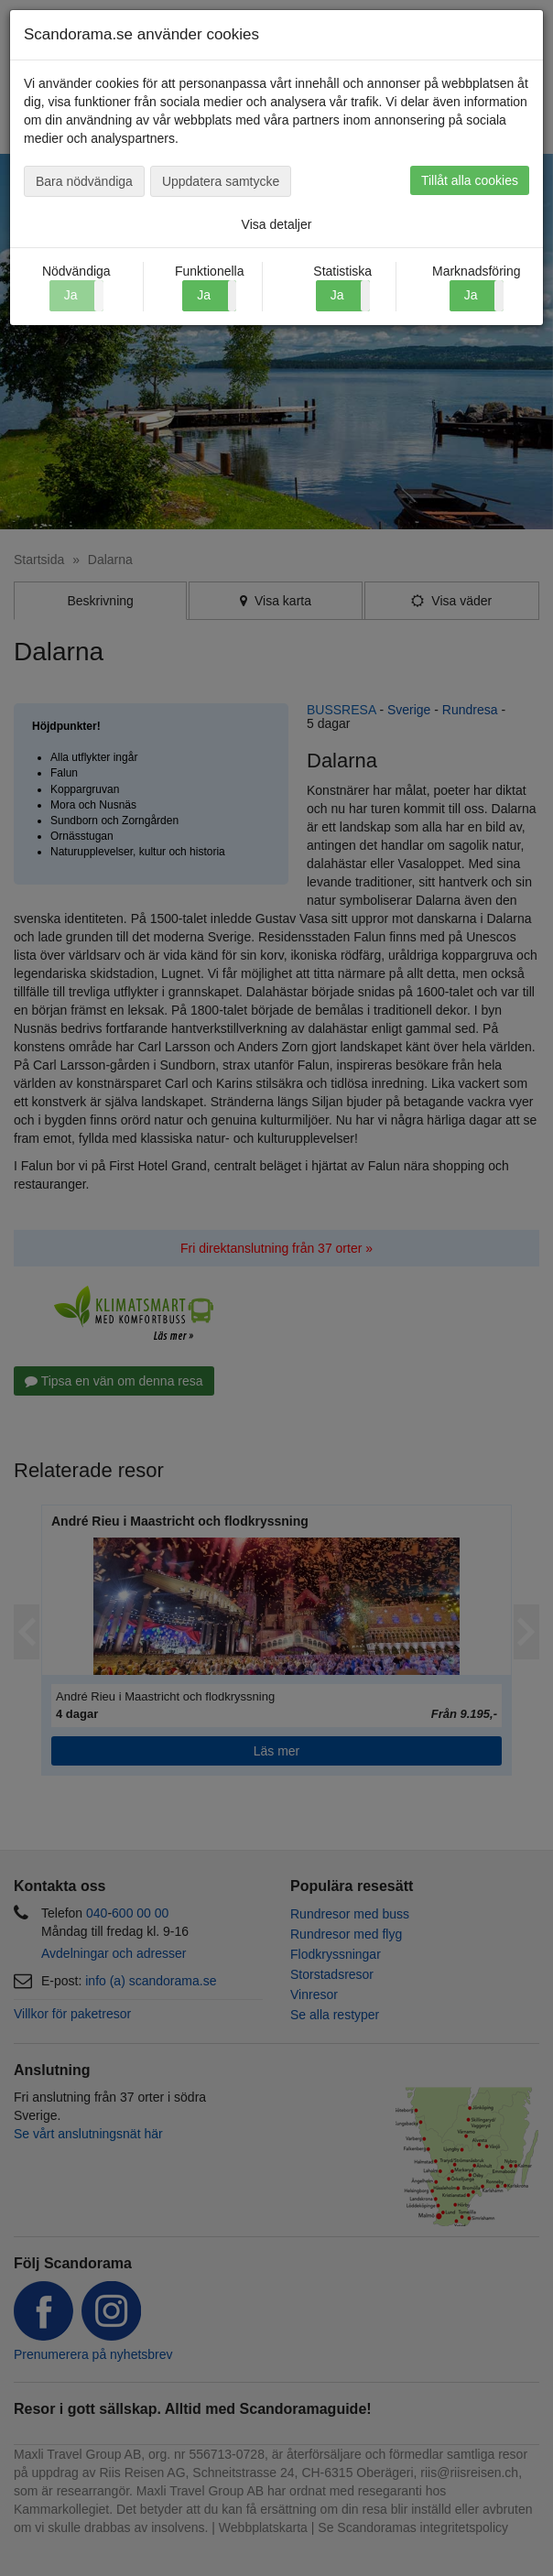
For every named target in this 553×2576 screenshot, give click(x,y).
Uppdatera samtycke (220, 181)
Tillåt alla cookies (469, 180)
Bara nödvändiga (84, 181)
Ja (204, 295)
